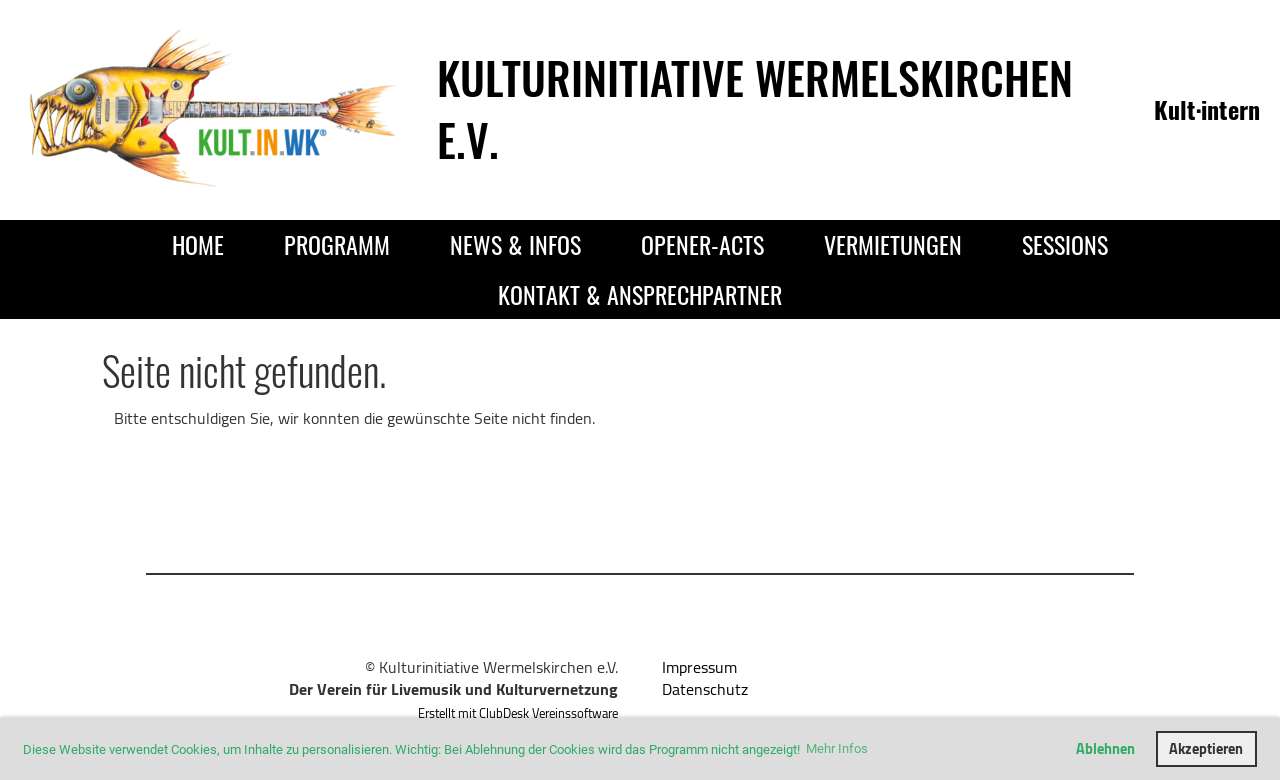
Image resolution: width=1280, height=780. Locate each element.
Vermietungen (893, 244)
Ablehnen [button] (1105, 748)
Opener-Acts (702, 244)
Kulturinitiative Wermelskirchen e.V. (755, 108)
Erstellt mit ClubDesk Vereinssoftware (518, 713)
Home (198, 244)
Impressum (699, 667)
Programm (337, 244)
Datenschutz (705, 689)
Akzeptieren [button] (1206, 748)
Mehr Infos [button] (837, 748)
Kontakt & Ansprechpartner (640, 294)
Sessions (1065, 244)
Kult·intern (1207, 109)
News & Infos (515, 244)
